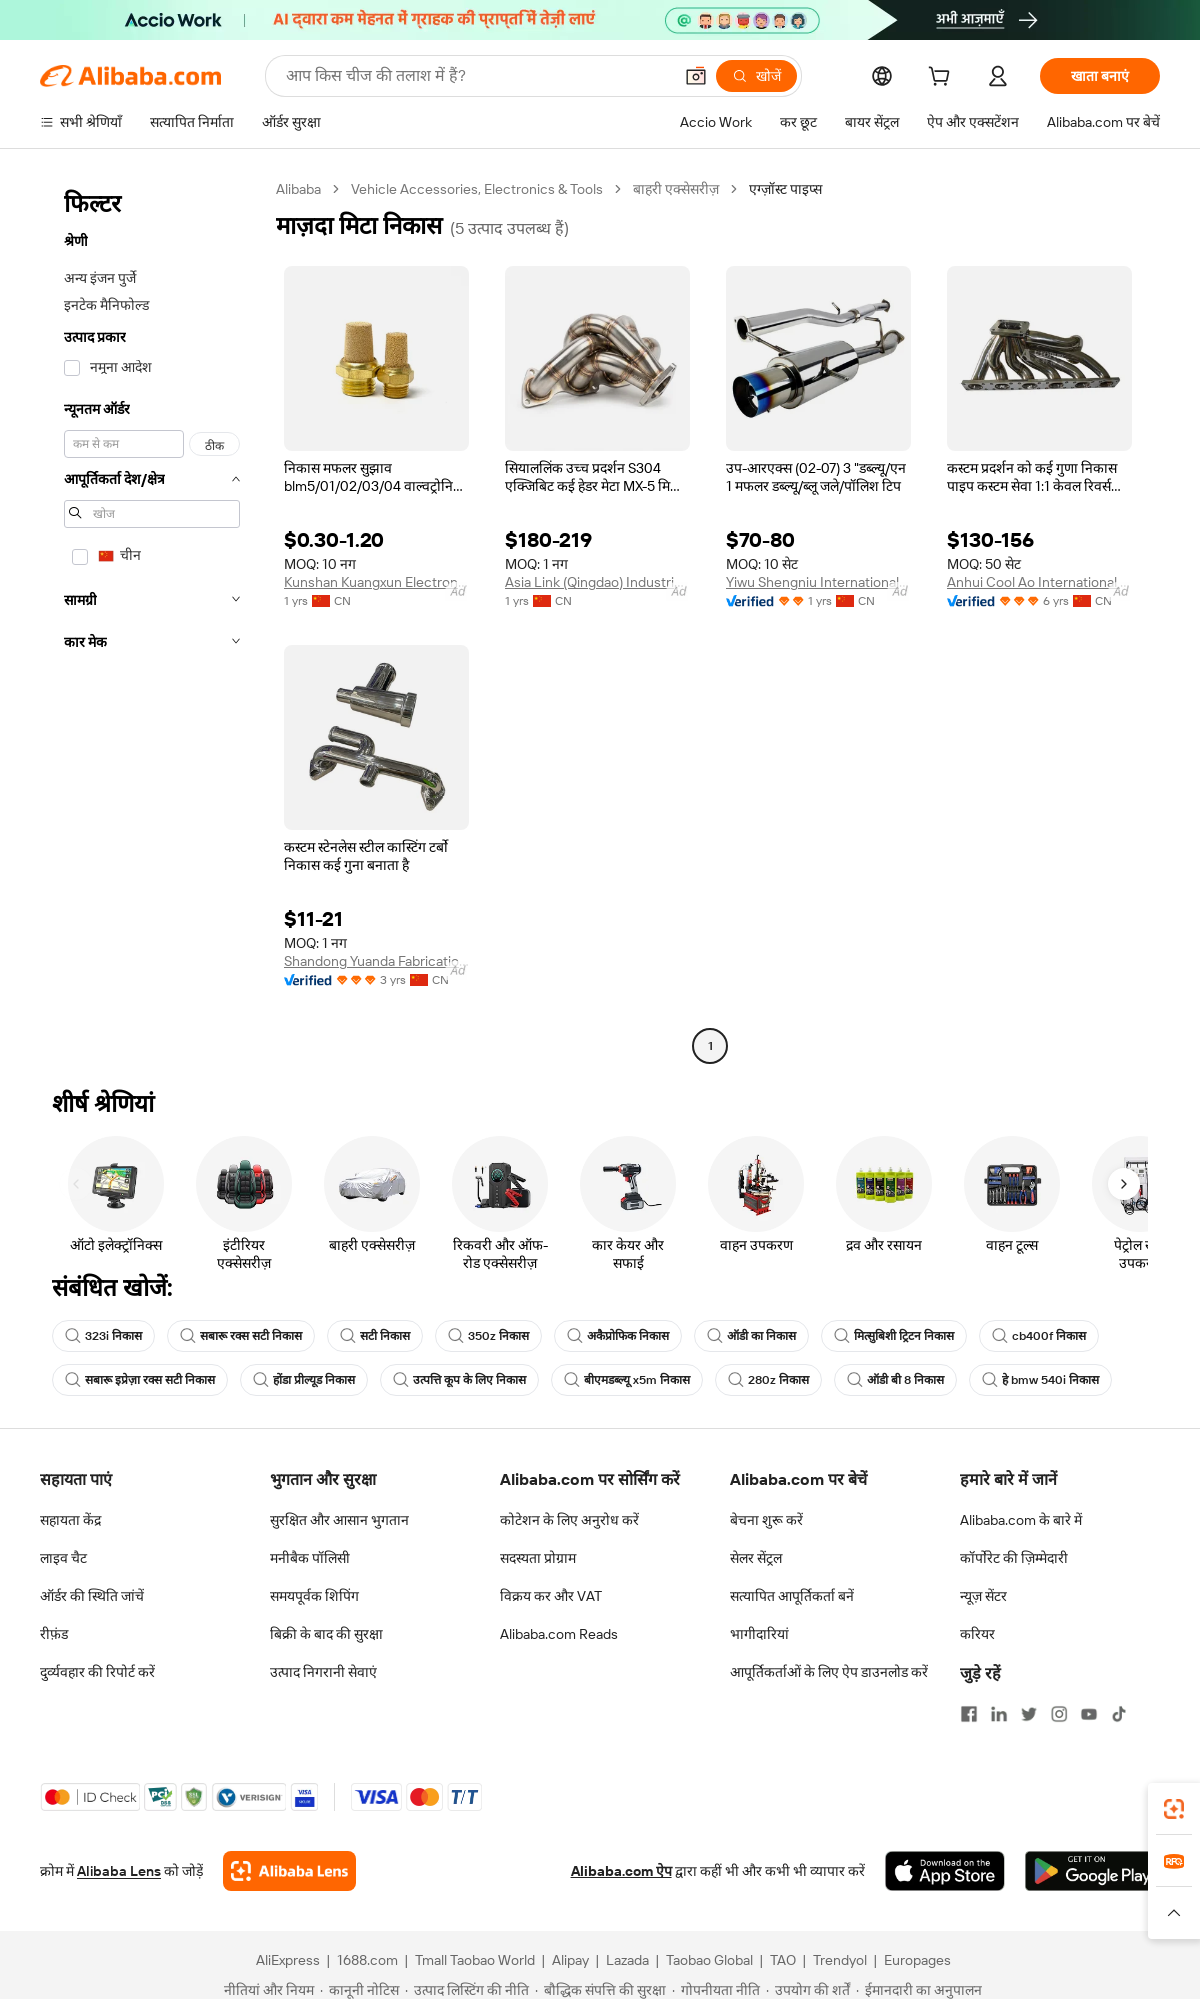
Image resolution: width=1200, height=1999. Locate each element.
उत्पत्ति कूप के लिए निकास (459, 1380)
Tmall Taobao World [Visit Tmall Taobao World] (475, 1960)
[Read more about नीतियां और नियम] (266, 1990)
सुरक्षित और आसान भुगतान (339, 1520)
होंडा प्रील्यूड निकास (304, 1380)
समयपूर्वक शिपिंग (314, 1596)
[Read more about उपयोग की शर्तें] (808, 1990)
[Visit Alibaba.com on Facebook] (969, 1714)
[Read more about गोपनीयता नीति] (716, 1990)
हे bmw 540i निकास (1040, 1380)
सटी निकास (375, 1336)
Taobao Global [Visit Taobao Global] (709, 1960)
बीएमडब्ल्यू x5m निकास (627, 1380)
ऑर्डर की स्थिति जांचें (92, 1596)
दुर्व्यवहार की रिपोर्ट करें (97, 1672)
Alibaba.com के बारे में (1021, 1520)
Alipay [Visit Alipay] (570, 1960)
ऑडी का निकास (751, 1336)
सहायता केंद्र (70, 1520)
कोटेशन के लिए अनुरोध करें (569, 1520)
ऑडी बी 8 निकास (895, 1380)
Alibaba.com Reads (559, 1634)
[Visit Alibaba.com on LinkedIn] (999, 1714)
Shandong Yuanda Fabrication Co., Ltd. (376, 961)
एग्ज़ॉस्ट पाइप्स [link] (785, 189)
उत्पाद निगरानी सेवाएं (323, 1672)
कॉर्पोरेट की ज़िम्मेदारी (1014, 1558)
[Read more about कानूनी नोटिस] (359, 1990)
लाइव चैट (63, 1558)
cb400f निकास (1039, 1336)
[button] (696, 76)
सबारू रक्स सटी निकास (241, 1336)
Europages (917, 1960)
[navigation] (152, 620)
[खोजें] (756, 76)
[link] (1174, 1809)
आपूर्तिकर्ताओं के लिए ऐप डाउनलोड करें (829, 1672)
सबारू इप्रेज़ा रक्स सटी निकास (140, 1380)
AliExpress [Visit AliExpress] (288, 1960)
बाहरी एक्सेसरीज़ (676, 189)
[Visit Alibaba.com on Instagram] (1059, 1714)
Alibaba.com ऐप (621, 1871)
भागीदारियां (759, 1634)
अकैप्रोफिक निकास (618, 1336)
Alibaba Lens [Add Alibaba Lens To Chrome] (119, 1871)
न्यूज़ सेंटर (983, 1596)
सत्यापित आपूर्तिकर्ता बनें (792, 1596)
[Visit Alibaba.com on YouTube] (1089, 1714)
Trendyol (840, 1960)
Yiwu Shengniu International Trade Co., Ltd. (818, 582)
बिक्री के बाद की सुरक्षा (326, 1634)
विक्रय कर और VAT (551, 1596)
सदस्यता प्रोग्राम (538, 1558)
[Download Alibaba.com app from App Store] (945, 1871)
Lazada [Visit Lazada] (627, 1960)
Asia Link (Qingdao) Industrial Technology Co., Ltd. (597, 582)
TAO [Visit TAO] (783, 1960)
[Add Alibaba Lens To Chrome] (289, 1871)
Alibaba (298, 189)
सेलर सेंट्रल (756, 1558)
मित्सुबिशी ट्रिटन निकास (894, 1336)
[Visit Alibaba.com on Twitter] (1029, 1714)
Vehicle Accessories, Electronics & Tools (477, 189)
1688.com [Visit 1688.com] (367, 1960)
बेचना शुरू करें (766, 1520)
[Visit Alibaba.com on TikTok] (1119, 1714)
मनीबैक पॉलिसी (310, 1558)
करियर (977, 1634)
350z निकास (488, 1336)
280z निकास (768, 1380)
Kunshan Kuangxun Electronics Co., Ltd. (376, 582)
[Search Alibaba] (477, 76)
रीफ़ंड (54, 1634)
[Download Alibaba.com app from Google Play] (1092, 1871)
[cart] (943, 79)
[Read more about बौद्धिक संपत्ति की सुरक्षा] (600, 1990)
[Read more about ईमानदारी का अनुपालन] (919, 1990)
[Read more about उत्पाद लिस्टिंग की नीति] (467, 1990)
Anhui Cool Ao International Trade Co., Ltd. (1039, 582)
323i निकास (103, 1336)
